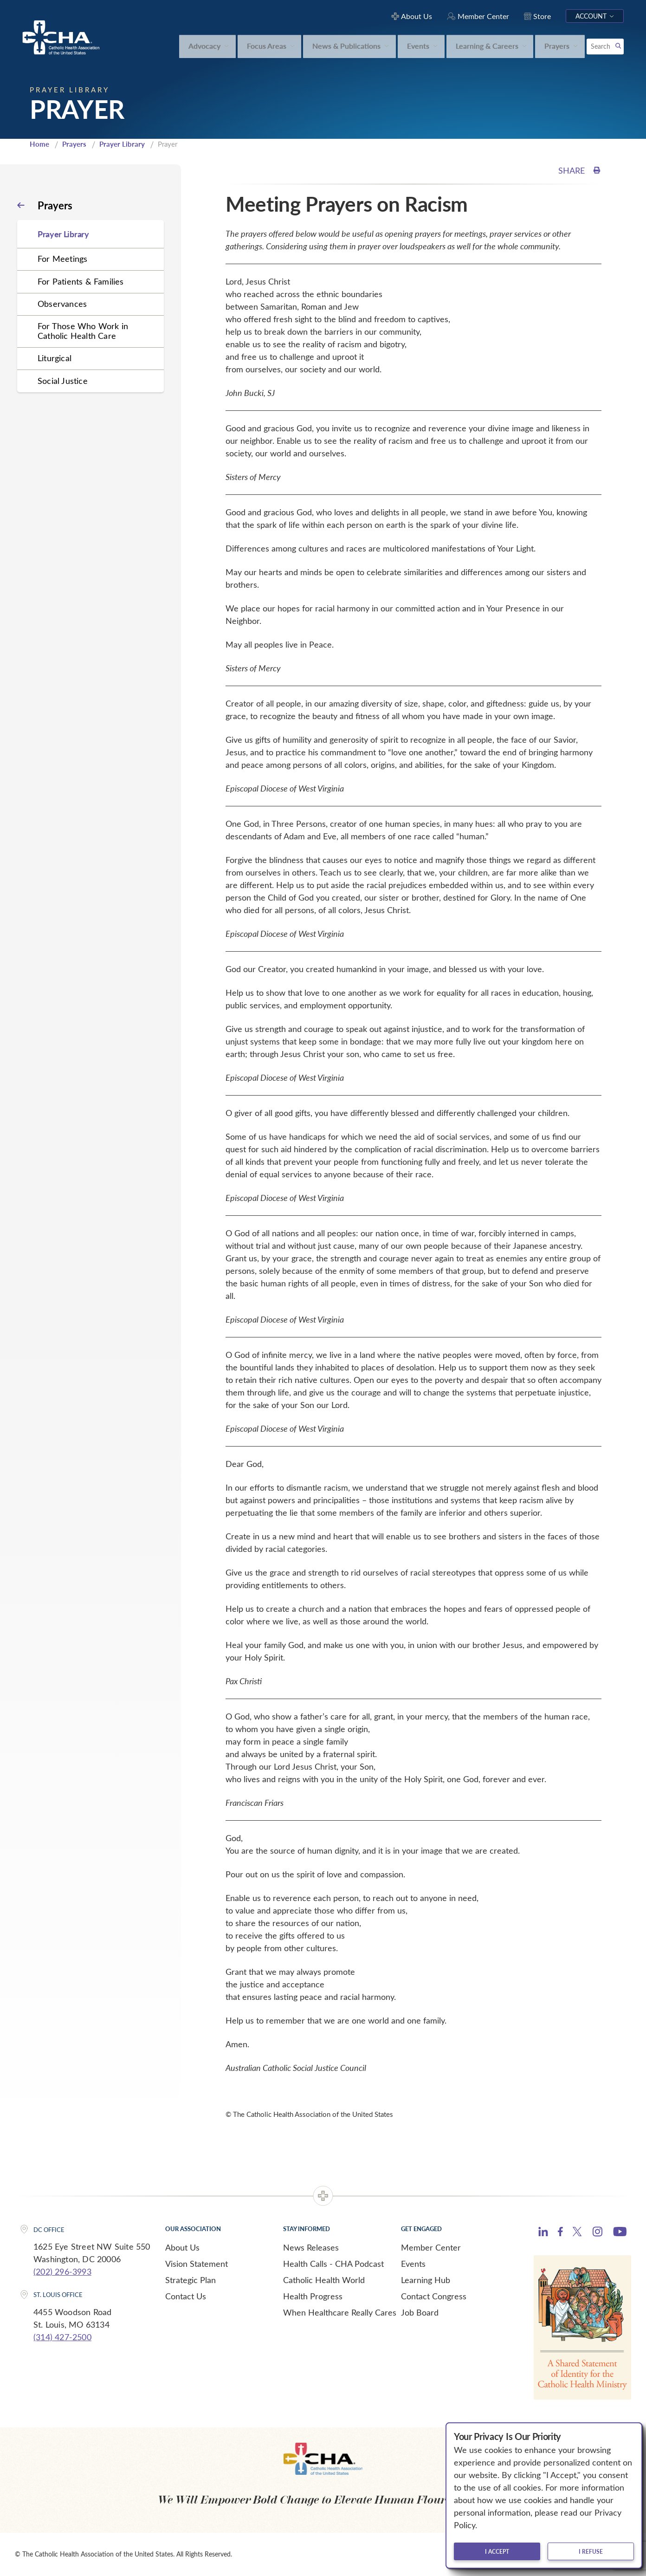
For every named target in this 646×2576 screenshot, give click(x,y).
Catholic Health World (324, 2279)
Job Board (420, 2312)
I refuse (591, 2551)
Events (413, 2263)
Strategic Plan (190, 2279)
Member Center (431, 2247)
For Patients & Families (81, 281)
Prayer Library (122, 144)
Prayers (74, 144)
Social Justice (63, 380)
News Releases (311, 2247)
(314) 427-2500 (62, 2336)
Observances (62, 303)
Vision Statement (196, 2263)
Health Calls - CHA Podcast (333, 2263)
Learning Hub (425, 2279)
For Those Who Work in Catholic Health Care (83, 330)
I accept (497, 2551)
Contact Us (185, 2296)
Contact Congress (433, 2296)
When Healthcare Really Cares (339, 2312)
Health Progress (312, 2296)
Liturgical (54, 357)
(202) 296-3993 (62, 2271)
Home (39, 144)
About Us (182, 2247)
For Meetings (62, 258)
